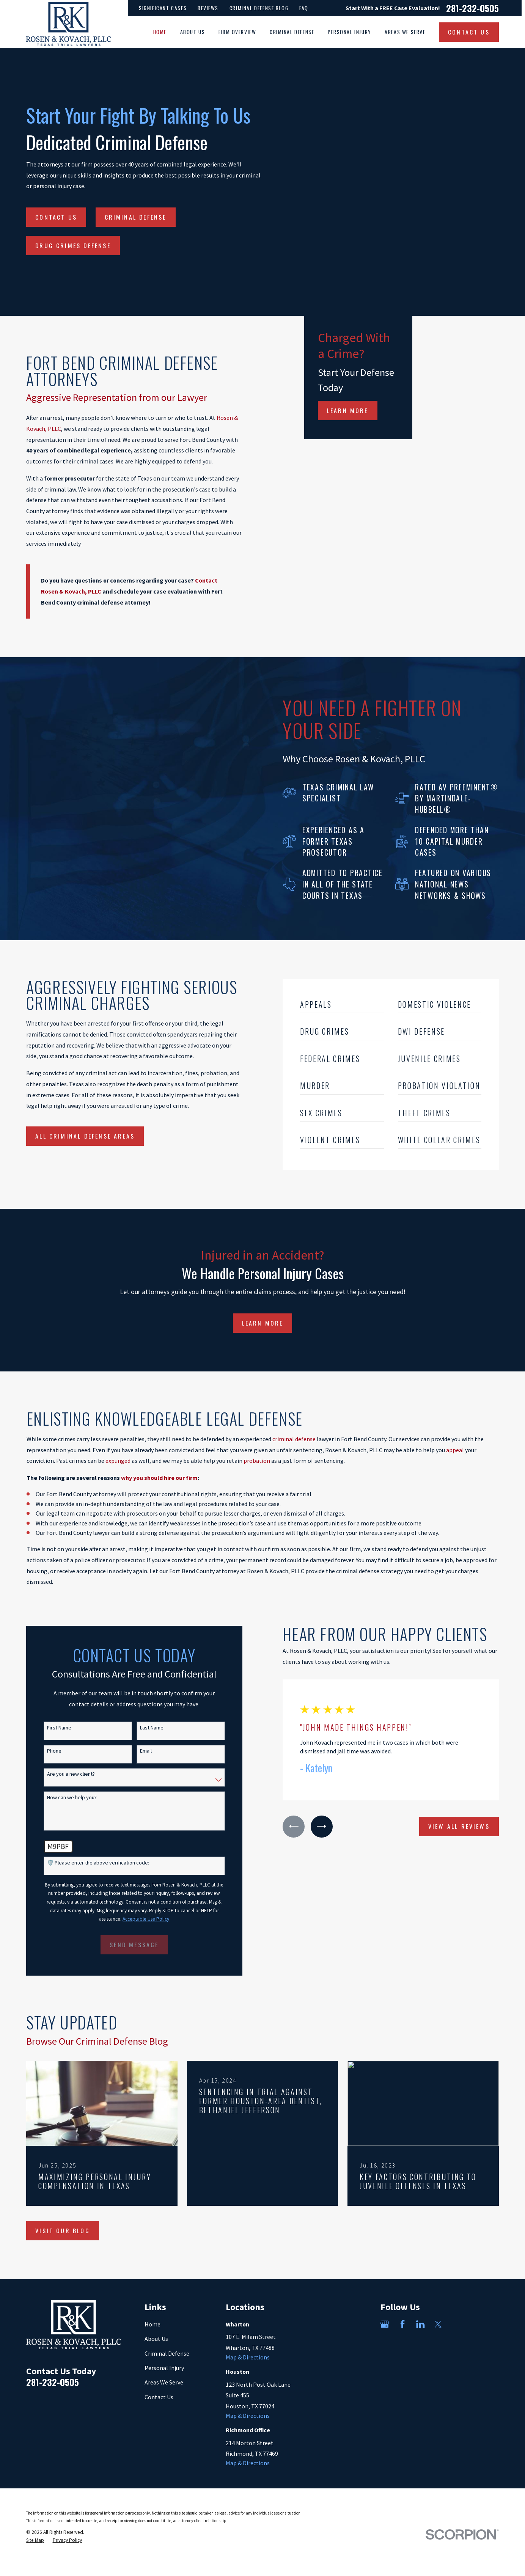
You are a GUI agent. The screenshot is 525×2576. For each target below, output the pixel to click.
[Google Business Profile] (384, 2324)
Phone (42, 1751)
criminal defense (294, 1439)
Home (152, 2324)
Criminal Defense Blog (259, 8)
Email (134, 1751)
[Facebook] (402, 2324)
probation (257, 1460)
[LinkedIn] (420, 2324)
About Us (156, 2338)
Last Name (140, 1728)
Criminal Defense (136, 216)
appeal (455, 1450)
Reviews (208, 8)
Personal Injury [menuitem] (349, 32)
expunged (117, 1460)
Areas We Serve (164, 2382)
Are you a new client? (59, 1774)
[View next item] (310, 1827)
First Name (47, 1728)
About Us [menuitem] (192, 32)
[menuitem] (35, 2540)
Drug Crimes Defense (73, 245)
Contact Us (56, 216)
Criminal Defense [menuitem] (292, 32)
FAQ (303, 8)
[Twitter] (438, 2324)
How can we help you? (60, 1797)
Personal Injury (164, 2368)
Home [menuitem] (160, 32)
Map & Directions (248, 2357)
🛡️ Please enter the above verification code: (86, 1863)
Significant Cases (163, 8)
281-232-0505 (472, 8)
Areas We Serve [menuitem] (405, 32)
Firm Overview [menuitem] (237, 32)
